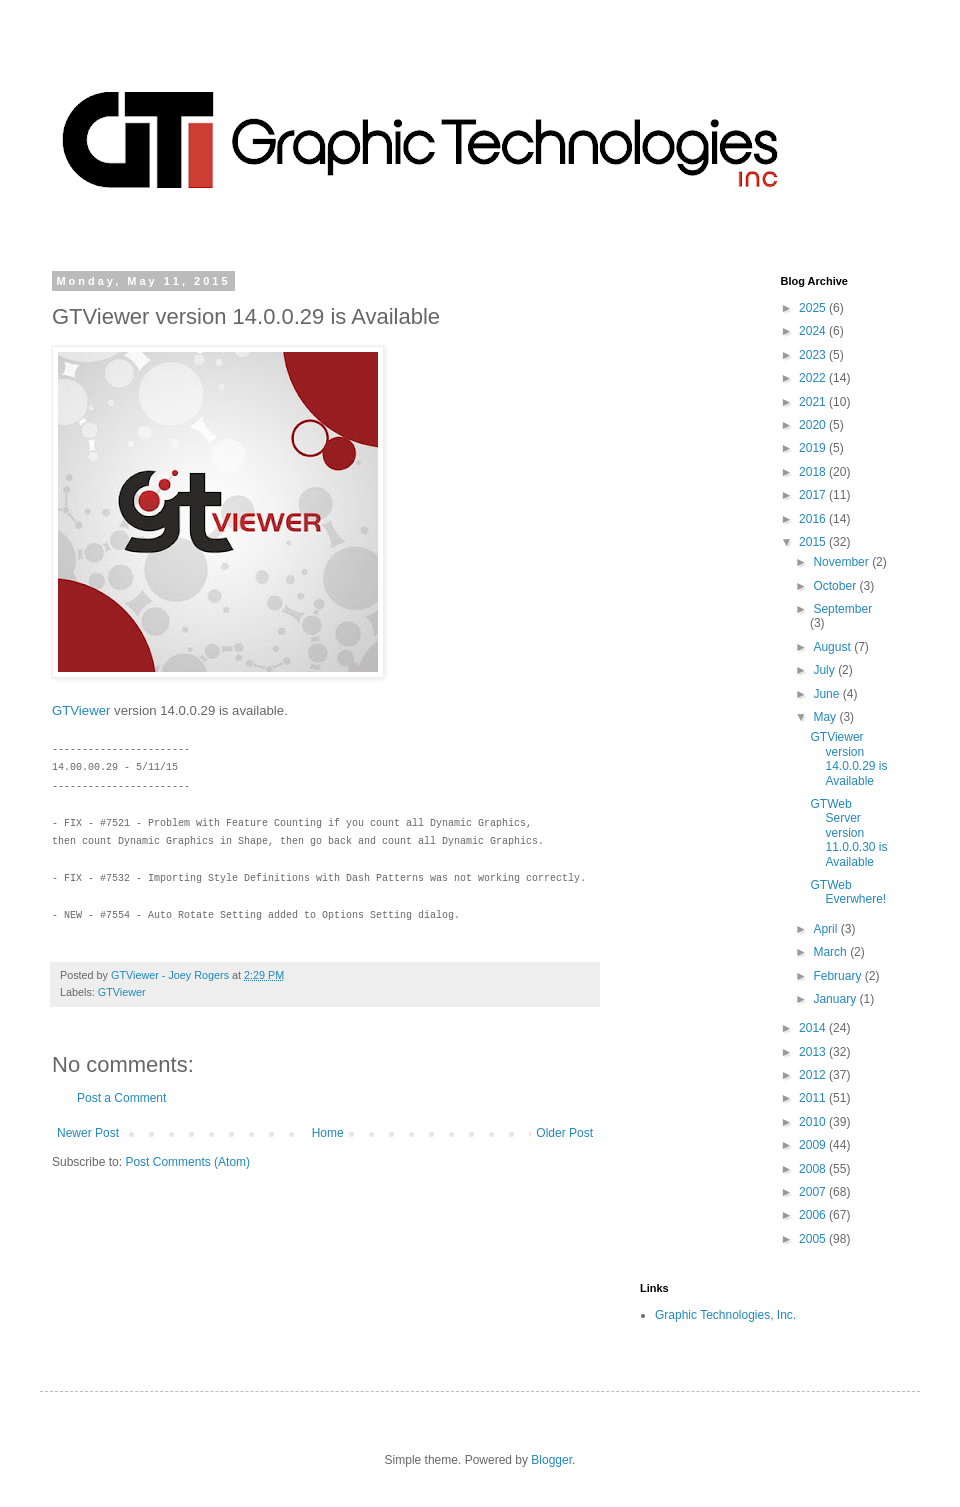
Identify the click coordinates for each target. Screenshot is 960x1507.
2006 (814, 1215)
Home (328, 1133)
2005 (814, 1239)
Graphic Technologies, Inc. (725, 1315)
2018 (814, 472)
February (838, 976)
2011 (814, 1098)
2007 (814, 1192)
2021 (814, 402)
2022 (814, 378)
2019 (814, 448)
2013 (814, 1052)
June (827, 694)
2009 (814, 1145)
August (833, 647)
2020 (814, 425)
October (836, 586)
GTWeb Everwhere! (848, 892)
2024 (814, 331)
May (826, 717)
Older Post (564, 1133)
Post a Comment (121, 1098)
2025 (814, 308)
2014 (814, 1028)
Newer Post (88, 1133)
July (825, 670)
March (831, 952)
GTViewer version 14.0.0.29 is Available (848, 758)
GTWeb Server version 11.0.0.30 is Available (848, 833)
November (842, 562)
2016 (814, 519)
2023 (814, 355)
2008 (814, 1169)
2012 (814, 1075)
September (842, 609)
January (836, 999)
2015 (814, 542)
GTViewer (81, 710)
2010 (814, 1122)
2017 (814, 495)
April (826, 929)
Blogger (551, 1460)
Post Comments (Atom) (187, 1162)
